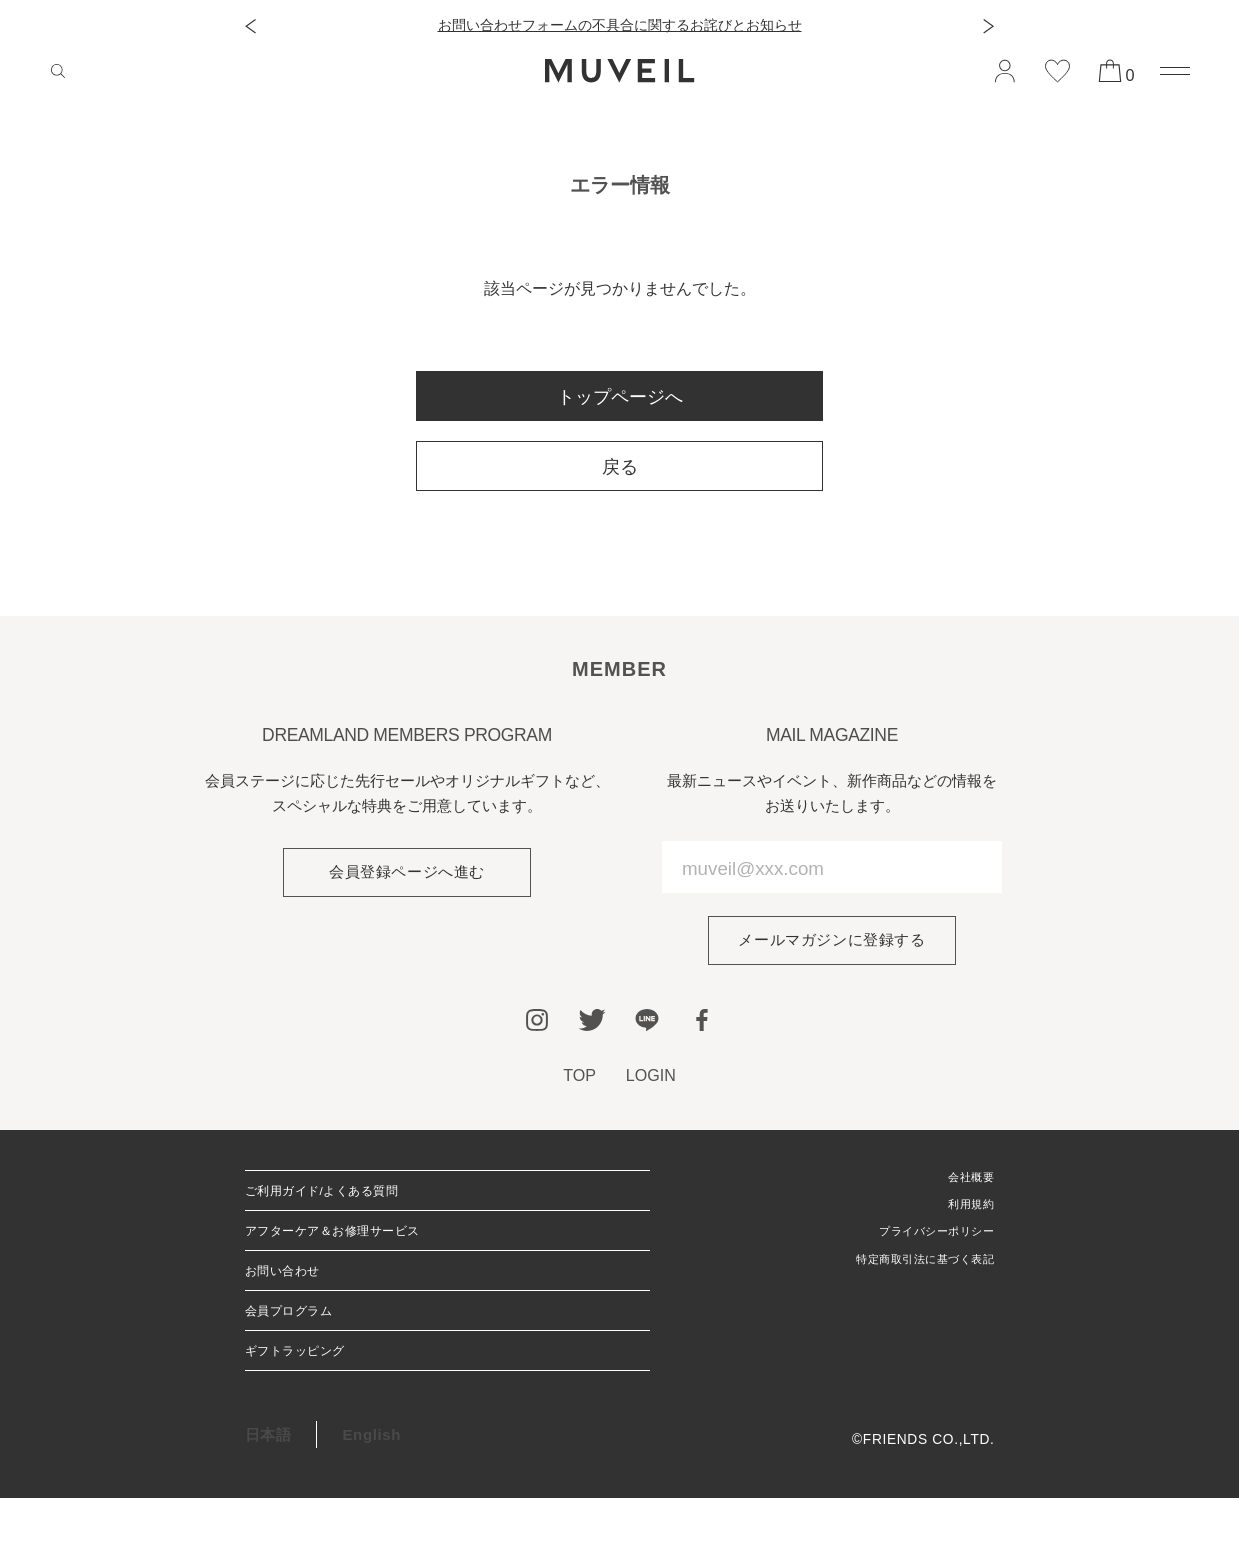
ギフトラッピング (307, 1401)
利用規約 (965, 1212)
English (371, 1490)
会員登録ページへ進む (407, 872)
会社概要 (965, 1180)
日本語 (268, 1490)
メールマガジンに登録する (831, 940)
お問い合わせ (292, 1299)
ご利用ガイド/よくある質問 (341, 1197)
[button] (250, 26)
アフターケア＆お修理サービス (354, 1248)
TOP (579, 1075)
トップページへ (620, 397)
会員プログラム (300, 1350)
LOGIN (651, 1075)
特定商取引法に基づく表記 (907, 1275)
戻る (620, 467)
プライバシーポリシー (921, 1243)
